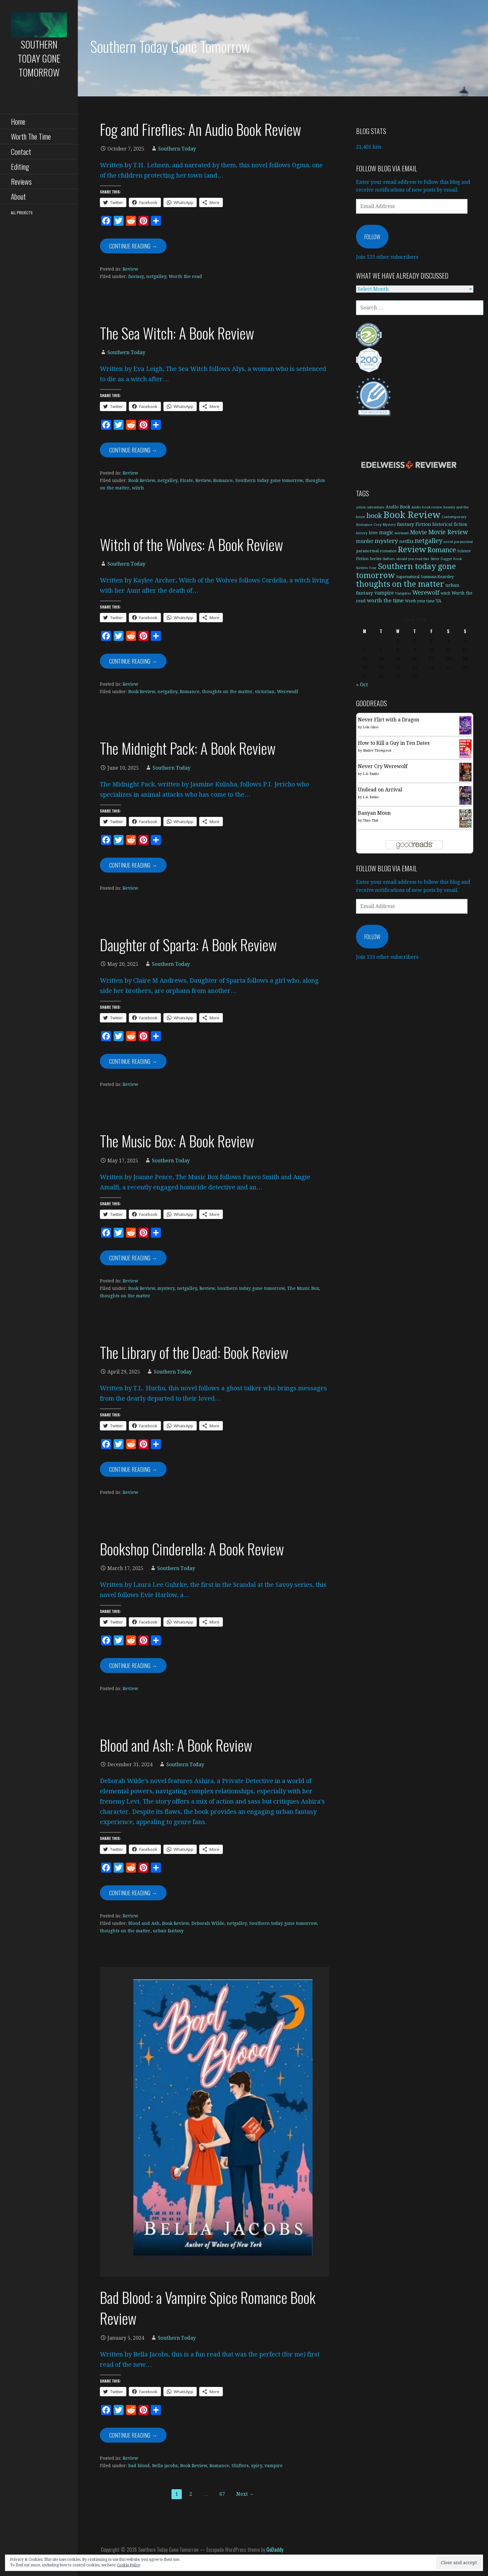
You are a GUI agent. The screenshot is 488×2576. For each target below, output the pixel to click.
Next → (245, 2494)
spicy (256, 2465)
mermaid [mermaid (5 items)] (402, 533)
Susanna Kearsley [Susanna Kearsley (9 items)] (437, 576)
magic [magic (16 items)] (386, 532)
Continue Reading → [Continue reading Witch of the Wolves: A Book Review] (133, 661)
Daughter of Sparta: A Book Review (188, 945)
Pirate (186, 480)
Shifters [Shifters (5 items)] (388, 559)
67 (222, 2494)
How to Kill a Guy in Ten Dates (393, 743)
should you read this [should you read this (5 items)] (412, 559)
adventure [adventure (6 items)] (375, 507)
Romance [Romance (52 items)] (441, 550)
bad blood (139, 2465)
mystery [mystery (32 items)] (386, 540)
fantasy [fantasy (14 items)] (405, 524)
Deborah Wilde (207, 1923)
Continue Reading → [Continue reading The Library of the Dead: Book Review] (133, 1469)
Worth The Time (31, 136)
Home (18, 121)
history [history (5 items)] (362, 533)
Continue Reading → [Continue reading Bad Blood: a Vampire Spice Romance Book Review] (133, 2435)
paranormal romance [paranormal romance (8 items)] (376, 551)
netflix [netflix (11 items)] (406, 541)
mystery (166, 1288)
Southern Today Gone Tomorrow (39, 58)
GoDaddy (274, 2549)
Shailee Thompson (377, 750)
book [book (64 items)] (374, 516)
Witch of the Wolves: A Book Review (191, 544)
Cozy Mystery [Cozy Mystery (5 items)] (384, 525)
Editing (20, 166)
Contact (21, 151)
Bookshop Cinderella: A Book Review (192, 1549)
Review (130, 268)
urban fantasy (168, 1930)
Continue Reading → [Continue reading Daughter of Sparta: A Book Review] (133, 1061)
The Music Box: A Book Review (177, 1141)
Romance (223, 480)
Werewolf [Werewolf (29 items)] (425, 592)
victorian (264, 691)
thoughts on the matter (227, 691)
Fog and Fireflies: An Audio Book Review (200, 129)
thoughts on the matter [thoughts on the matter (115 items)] (400, 584)
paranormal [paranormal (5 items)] (463, 542)
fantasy (136, 276)
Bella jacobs (165, 2465)
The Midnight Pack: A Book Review (188, 748)
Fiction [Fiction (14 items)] (423, 524)
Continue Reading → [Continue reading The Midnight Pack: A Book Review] (133, 865)
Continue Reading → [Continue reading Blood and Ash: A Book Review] (133, 1893)
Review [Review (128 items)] (412, 549)
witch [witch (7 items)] (445, 593)
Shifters (240, 2465)
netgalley (156, 276)
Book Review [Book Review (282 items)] (411, 515)
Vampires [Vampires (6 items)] (403, 593)
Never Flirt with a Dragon (388, 720)
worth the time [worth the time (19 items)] (385, 601)
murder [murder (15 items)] (364, 541)
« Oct (362, 685)
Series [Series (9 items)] (375, 558)
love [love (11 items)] (373, 532)
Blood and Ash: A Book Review (176, 1745)
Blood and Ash (144, 1923)
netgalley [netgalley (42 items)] (428, 540)
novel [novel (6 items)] (448, 542)
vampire (274, 2465)
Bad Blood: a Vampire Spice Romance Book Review (208, 2307)
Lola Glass (370, 727)
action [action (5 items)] (361, 507)
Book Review (141, 480)
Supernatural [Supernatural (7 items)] (408, 577)
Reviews (21, 181)
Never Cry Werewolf (382, 766)
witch (138, 487)
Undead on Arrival (380, 790)
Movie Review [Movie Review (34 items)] (448, 532)
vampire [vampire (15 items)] (384, 593)
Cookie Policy (128, 2565)
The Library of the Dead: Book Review (194, 1352)
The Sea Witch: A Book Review (177, 333)
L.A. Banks (371, 774)
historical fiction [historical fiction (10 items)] (449, 524)
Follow (372, 237)
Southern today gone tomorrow (269, 480)
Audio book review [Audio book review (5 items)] (426, 507)
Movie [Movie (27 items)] (418, 532)
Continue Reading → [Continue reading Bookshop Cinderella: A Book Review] (133, 1665)
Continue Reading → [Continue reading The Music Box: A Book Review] (133, 1258)
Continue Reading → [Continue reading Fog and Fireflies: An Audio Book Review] (133, 246)
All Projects (22, 212)
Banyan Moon (374, 813)
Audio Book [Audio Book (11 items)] (398, 506)
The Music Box (303, 1288)
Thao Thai (370, 820)
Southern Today (177, 149)
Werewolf (287, 691)
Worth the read (185, 276)
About (18, 196)
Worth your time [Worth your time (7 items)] (419, 601)
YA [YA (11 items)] (438, 600)
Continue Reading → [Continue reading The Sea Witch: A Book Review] (133, 450)
